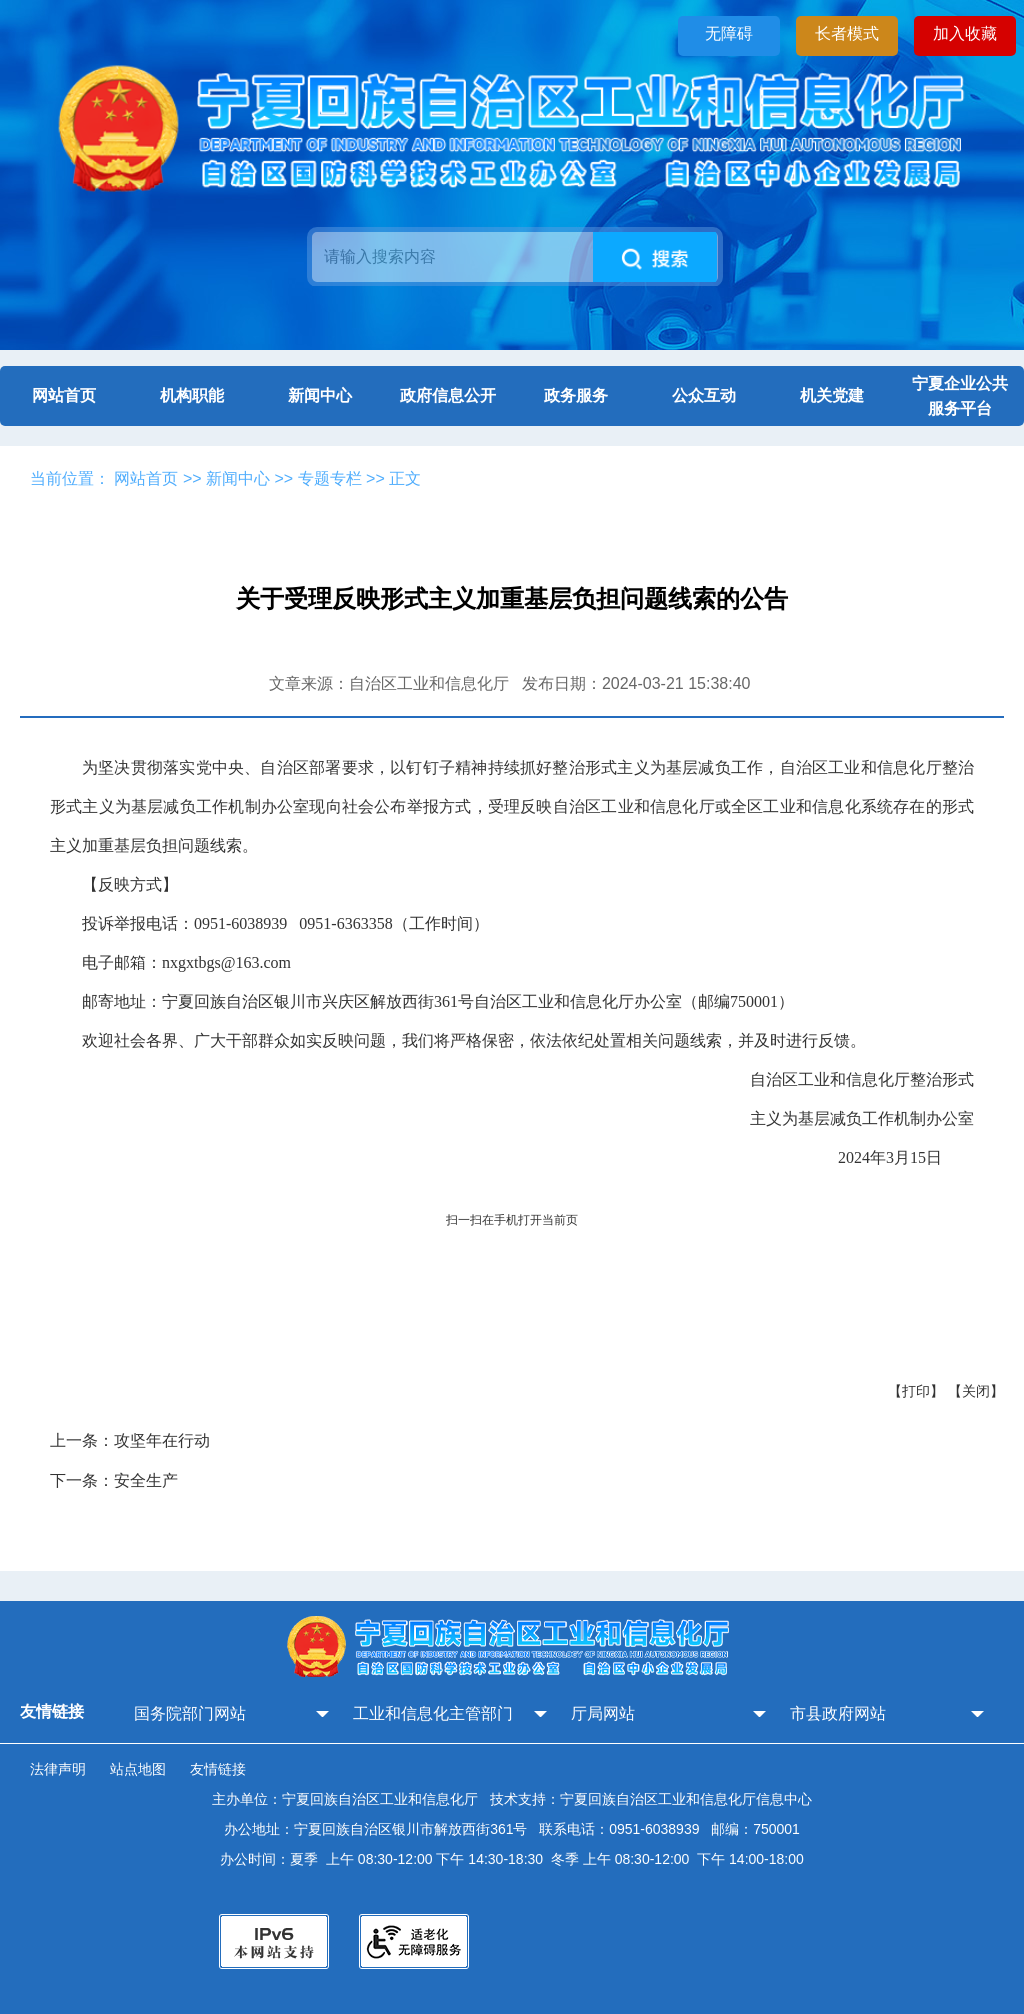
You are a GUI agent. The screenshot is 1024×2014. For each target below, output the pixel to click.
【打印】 (916, 1391)
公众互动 (704, 395)
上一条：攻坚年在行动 (130, 1440)
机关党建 (832, 395)
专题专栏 (330, 478)
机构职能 (192, 395)
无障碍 (729, 33)
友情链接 (218, 1769)
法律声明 (58, 1769)
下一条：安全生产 (114, 1480)
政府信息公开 (448, 395)
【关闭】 (976, 1391)
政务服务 (576, 395)
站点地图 (138, 1769)
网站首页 (64, 395)
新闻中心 (320, 395)
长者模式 (847, 33)
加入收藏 (965, 33)
